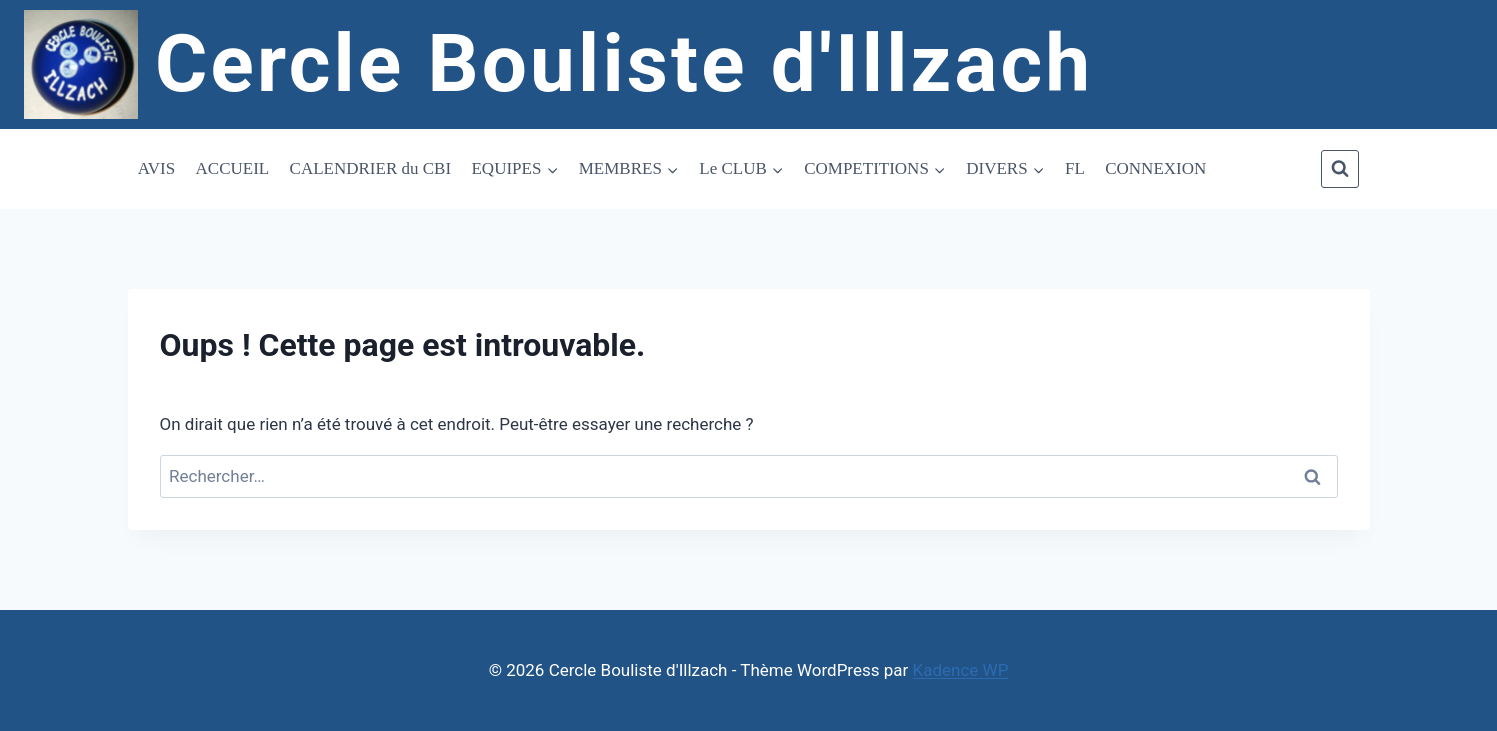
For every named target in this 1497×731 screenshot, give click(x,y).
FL (1075, 168)
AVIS (156, 168)
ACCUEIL (233, 168)
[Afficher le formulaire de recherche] (1340, 169)
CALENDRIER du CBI (371, 168)
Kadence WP (961, 670)
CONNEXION (1155, 168)
